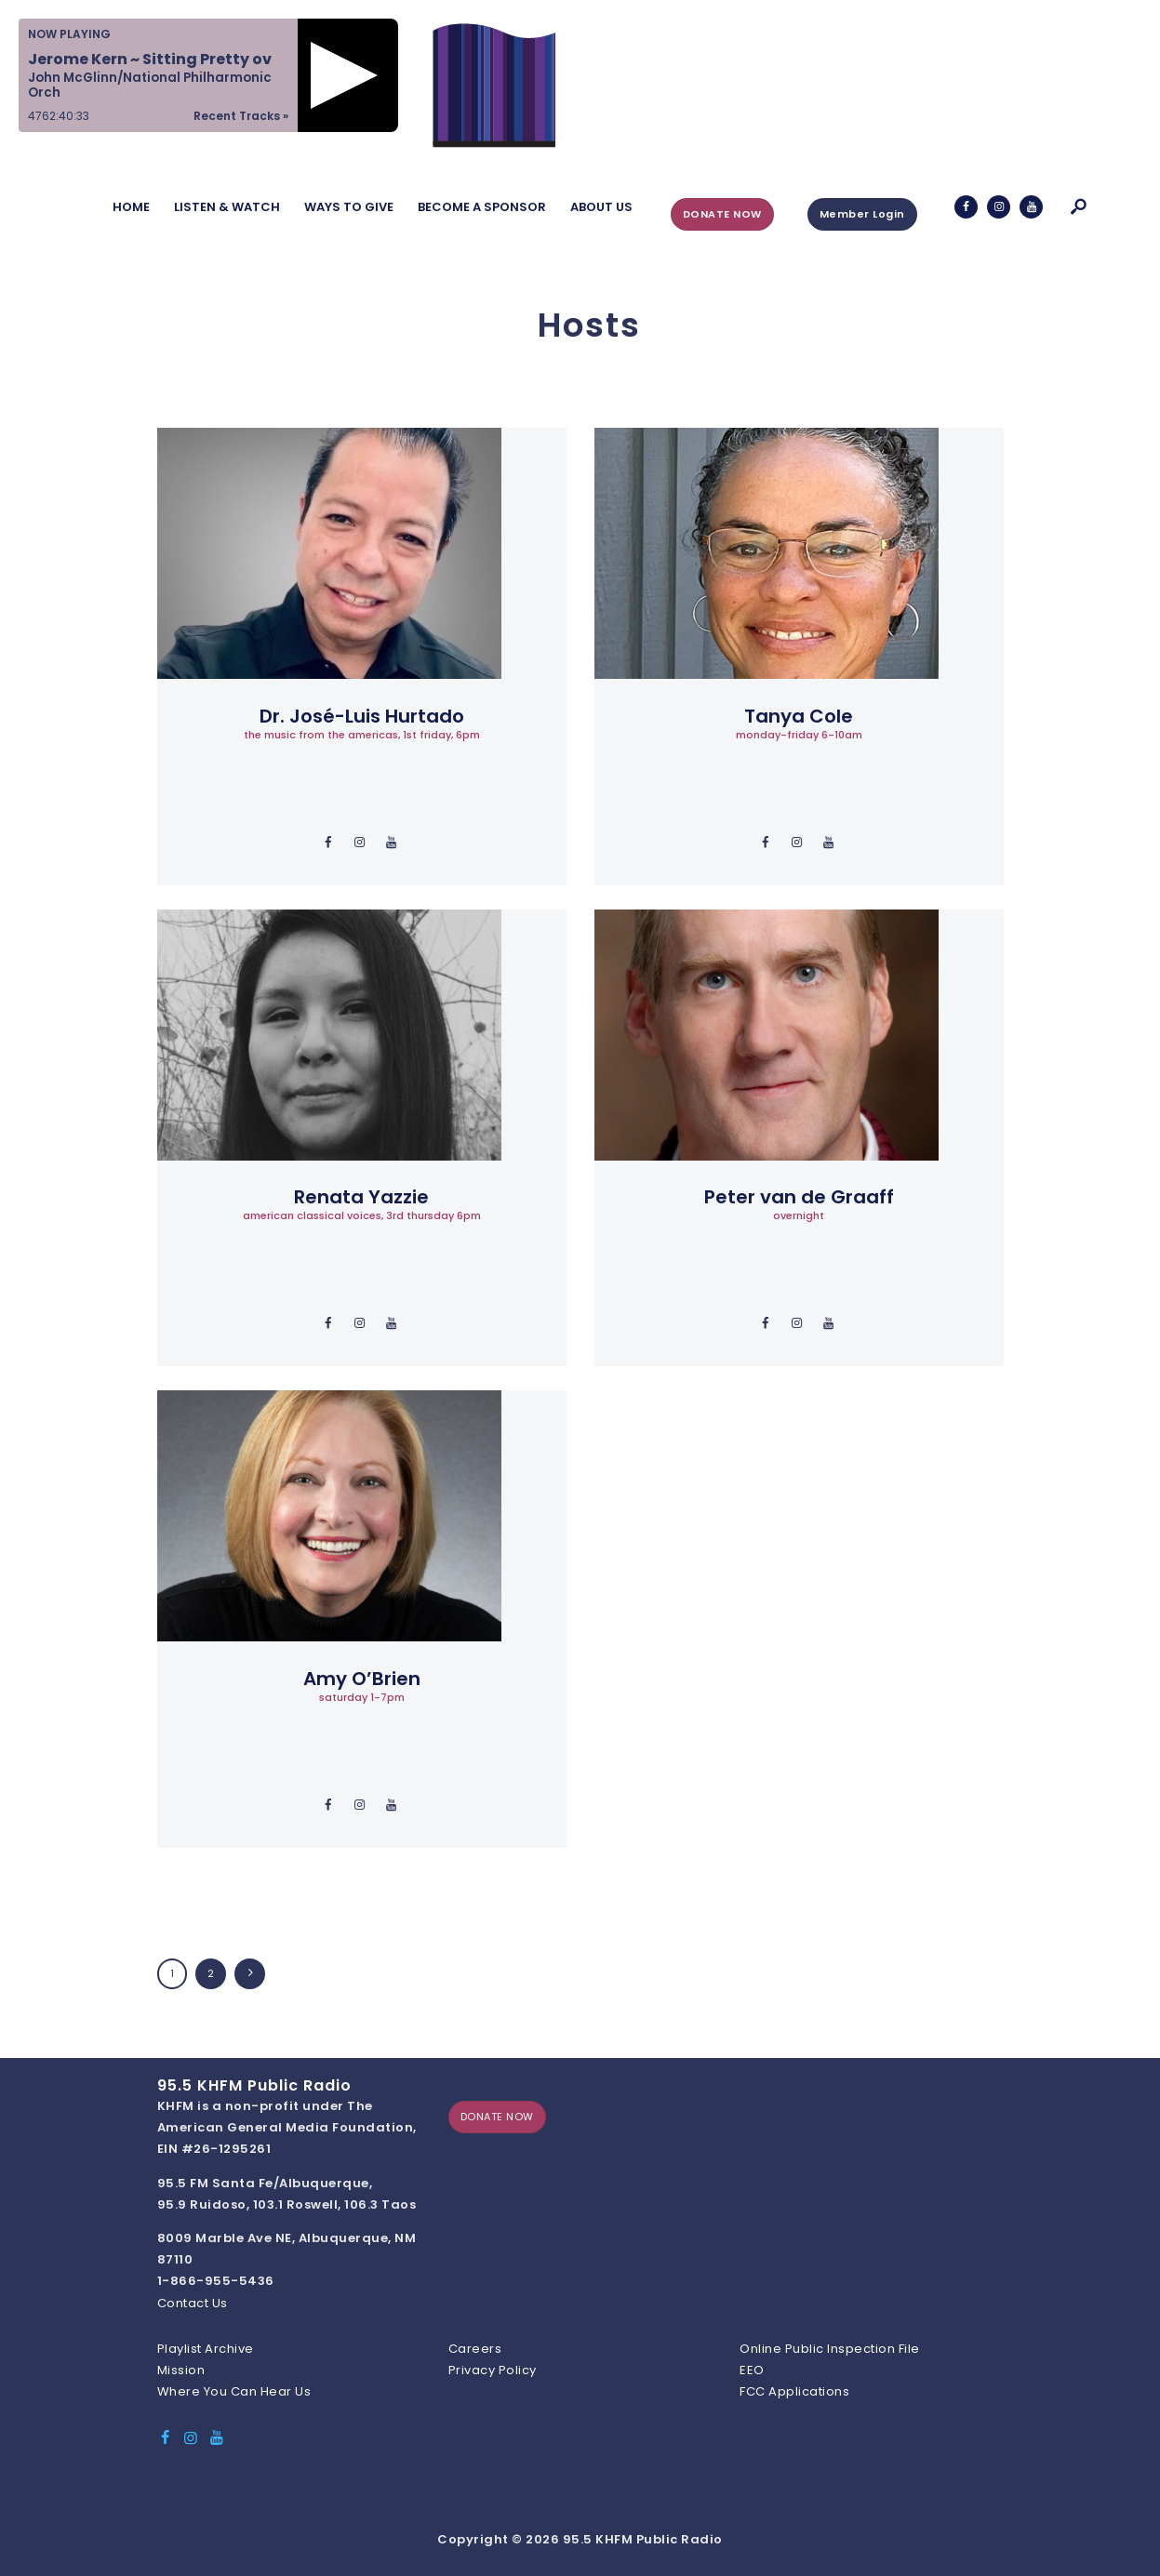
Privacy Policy (492, 2370)
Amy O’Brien (361, 1678)
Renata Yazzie (361, 1197)
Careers (475, 2348)
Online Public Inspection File (830, 2348)
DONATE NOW (722, 213)
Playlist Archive (205, 2348)
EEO (752, 2370)
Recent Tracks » (240, 116)
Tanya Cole (798, 716)
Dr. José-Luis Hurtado (362, 716)
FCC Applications (794, 2391)
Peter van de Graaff (799, 1197)
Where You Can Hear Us (234, 2391)
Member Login (862, 213)
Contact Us (192, 2303)
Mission (181, 2370)
